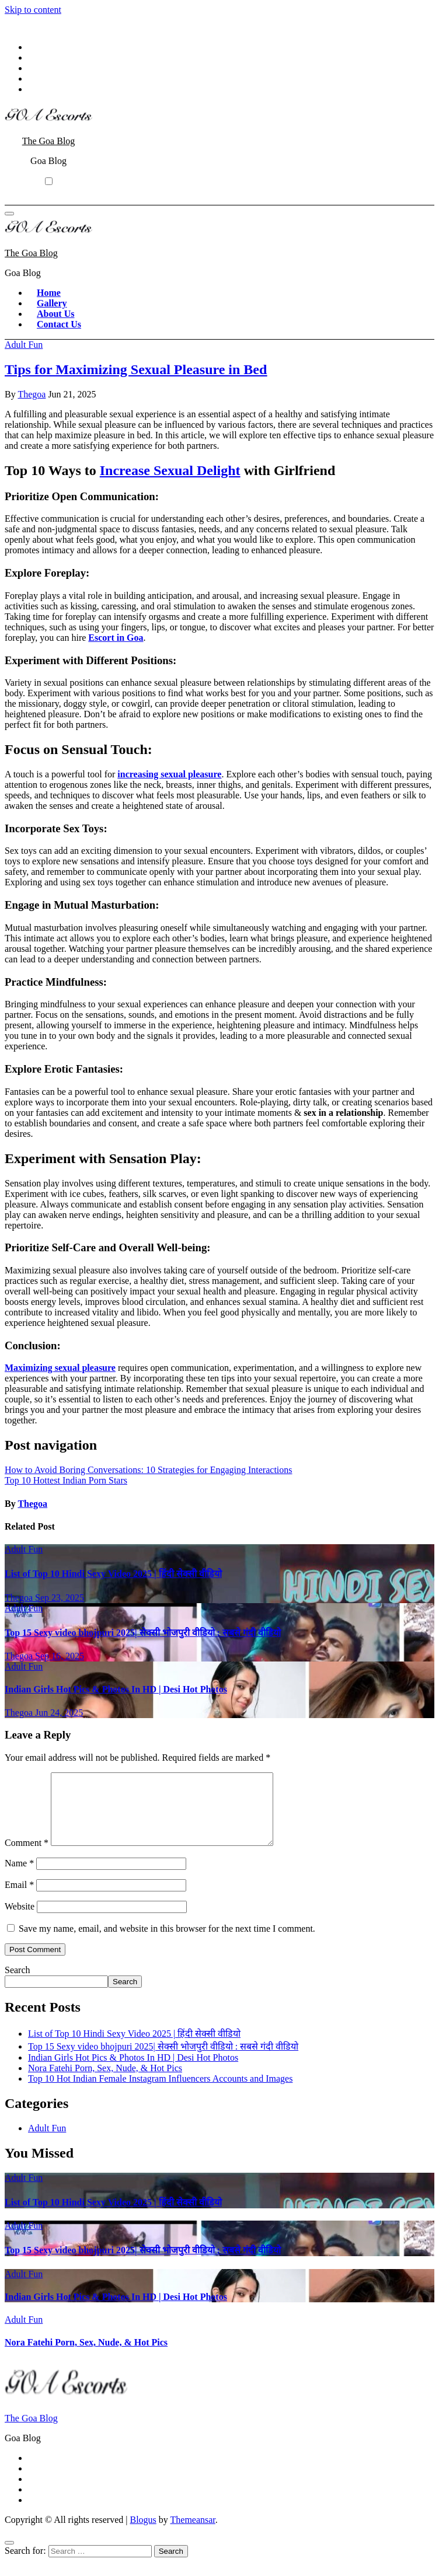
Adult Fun (24, 345)
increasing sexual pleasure (169, 774)
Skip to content (33, 10)
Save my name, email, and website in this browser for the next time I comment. (167, 1942)
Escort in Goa (115, 638)
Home (49, 293)
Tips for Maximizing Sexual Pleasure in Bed (136, 369)
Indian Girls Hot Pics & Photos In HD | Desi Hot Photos (116, 1689)
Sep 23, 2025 (59, 1598)
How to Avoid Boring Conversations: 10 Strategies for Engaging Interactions (148, 1470)
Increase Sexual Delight (170, 470)
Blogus (143, 2534)
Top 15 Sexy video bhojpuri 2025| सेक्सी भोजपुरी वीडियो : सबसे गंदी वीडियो (143, 1633)
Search (17, 1984)
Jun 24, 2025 (59, 1713)
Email (19, 1899)
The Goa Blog (48, 141)
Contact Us (59, 324)
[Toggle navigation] (9, 213)
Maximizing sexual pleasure (60, 1368)
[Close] (9, 2556)
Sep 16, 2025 (59, 1656)
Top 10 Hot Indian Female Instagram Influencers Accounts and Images (160, 2092)
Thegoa (32, 394)
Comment (26, 1857)
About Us (55, 314)
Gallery (52, 303)
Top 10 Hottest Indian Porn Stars (66, 1480)
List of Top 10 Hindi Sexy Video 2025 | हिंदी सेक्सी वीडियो (113, 1574)
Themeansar (192, 2534)
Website (19, 1920)
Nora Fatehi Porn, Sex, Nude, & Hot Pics (105, 2082)
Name (19, 1877)
